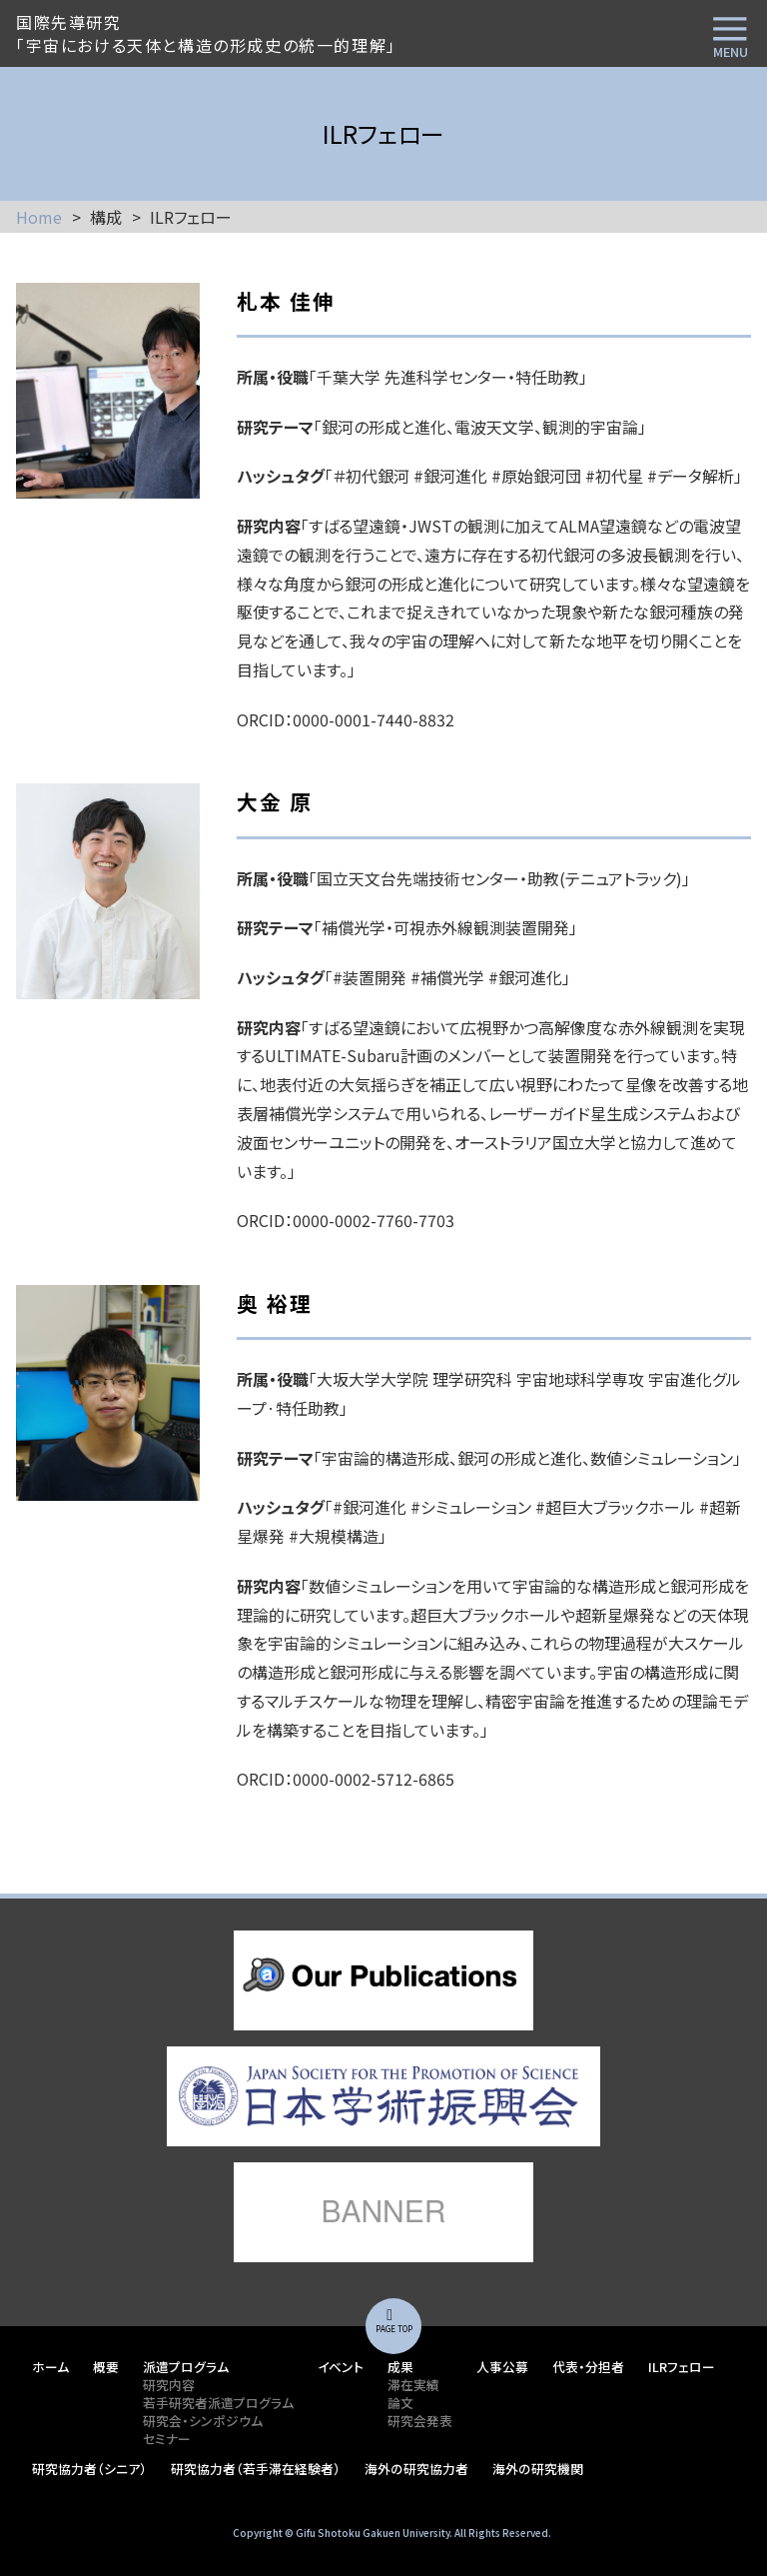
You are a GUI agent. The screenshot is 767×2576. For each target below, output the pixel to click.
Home (39, 217)
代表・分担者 (588, 2366)
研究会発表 (419, 2420)
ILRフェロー (681, 2366)
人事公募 (502, 2366)
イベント (341, 2366)
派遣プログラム (186, 2366)
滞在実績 (413, 2384)
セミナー (167, 2438)
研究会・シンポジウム (203, 2420)
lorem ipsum (383, 1980)
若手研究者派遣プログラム (218, 2402)
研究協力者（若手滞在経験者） (256, 2468)
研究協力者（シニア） (89, 2468)
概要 (106, 2366)
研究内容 (169, 2384)
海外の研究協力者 (416, 2468)
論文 (400, 2402)
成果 (400, 2366)
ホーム (50, 2366)
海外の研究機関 (537, 2468)
